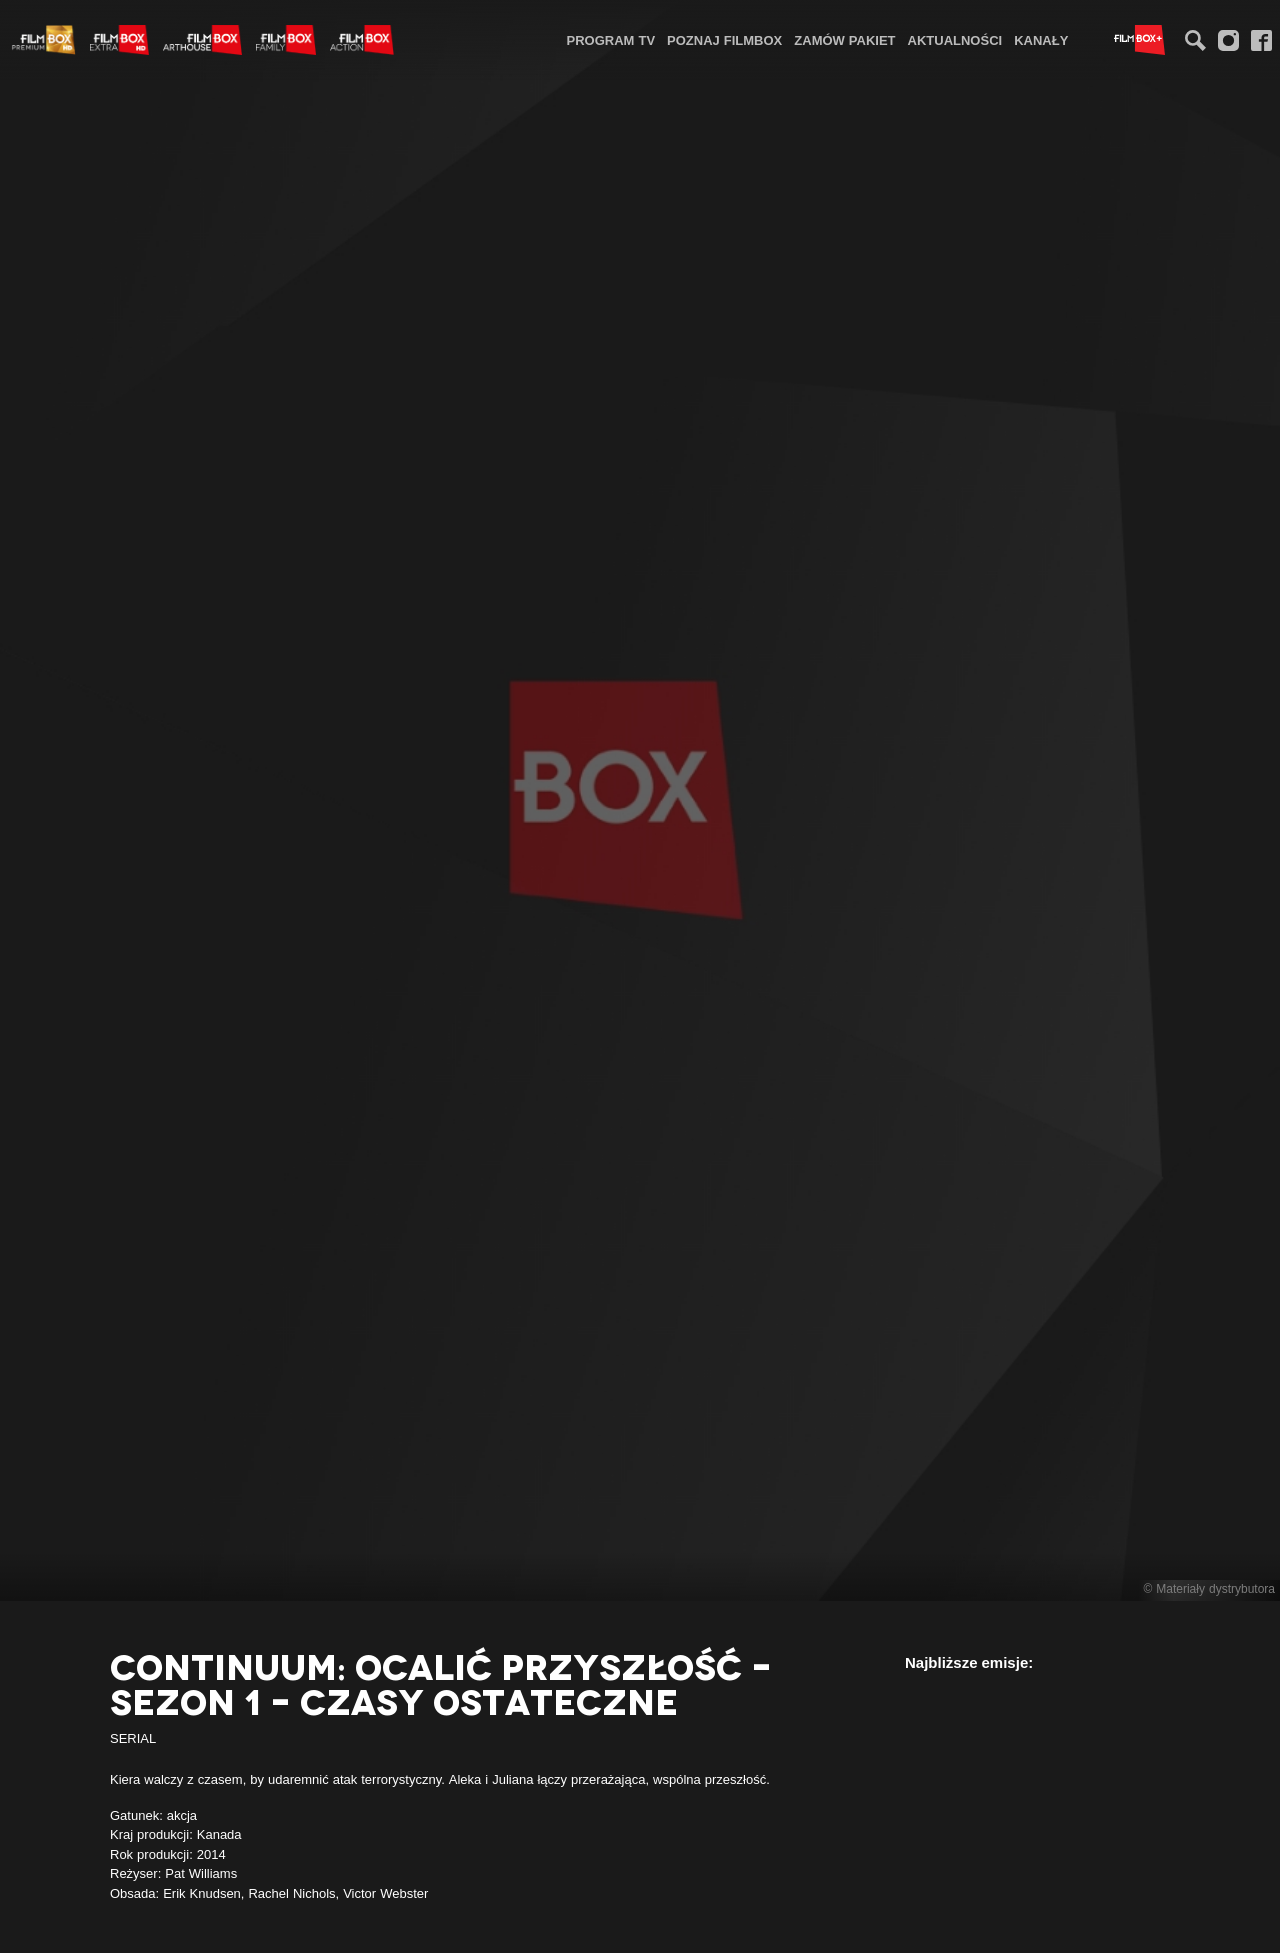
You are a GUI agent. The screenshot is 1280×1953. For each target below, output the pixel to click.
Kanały (1041, 40)
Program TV (611, 40)
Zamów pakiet (844, 40)
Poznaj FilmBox (724, 40)
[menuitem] (611, 39)
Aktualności (955, 40)
